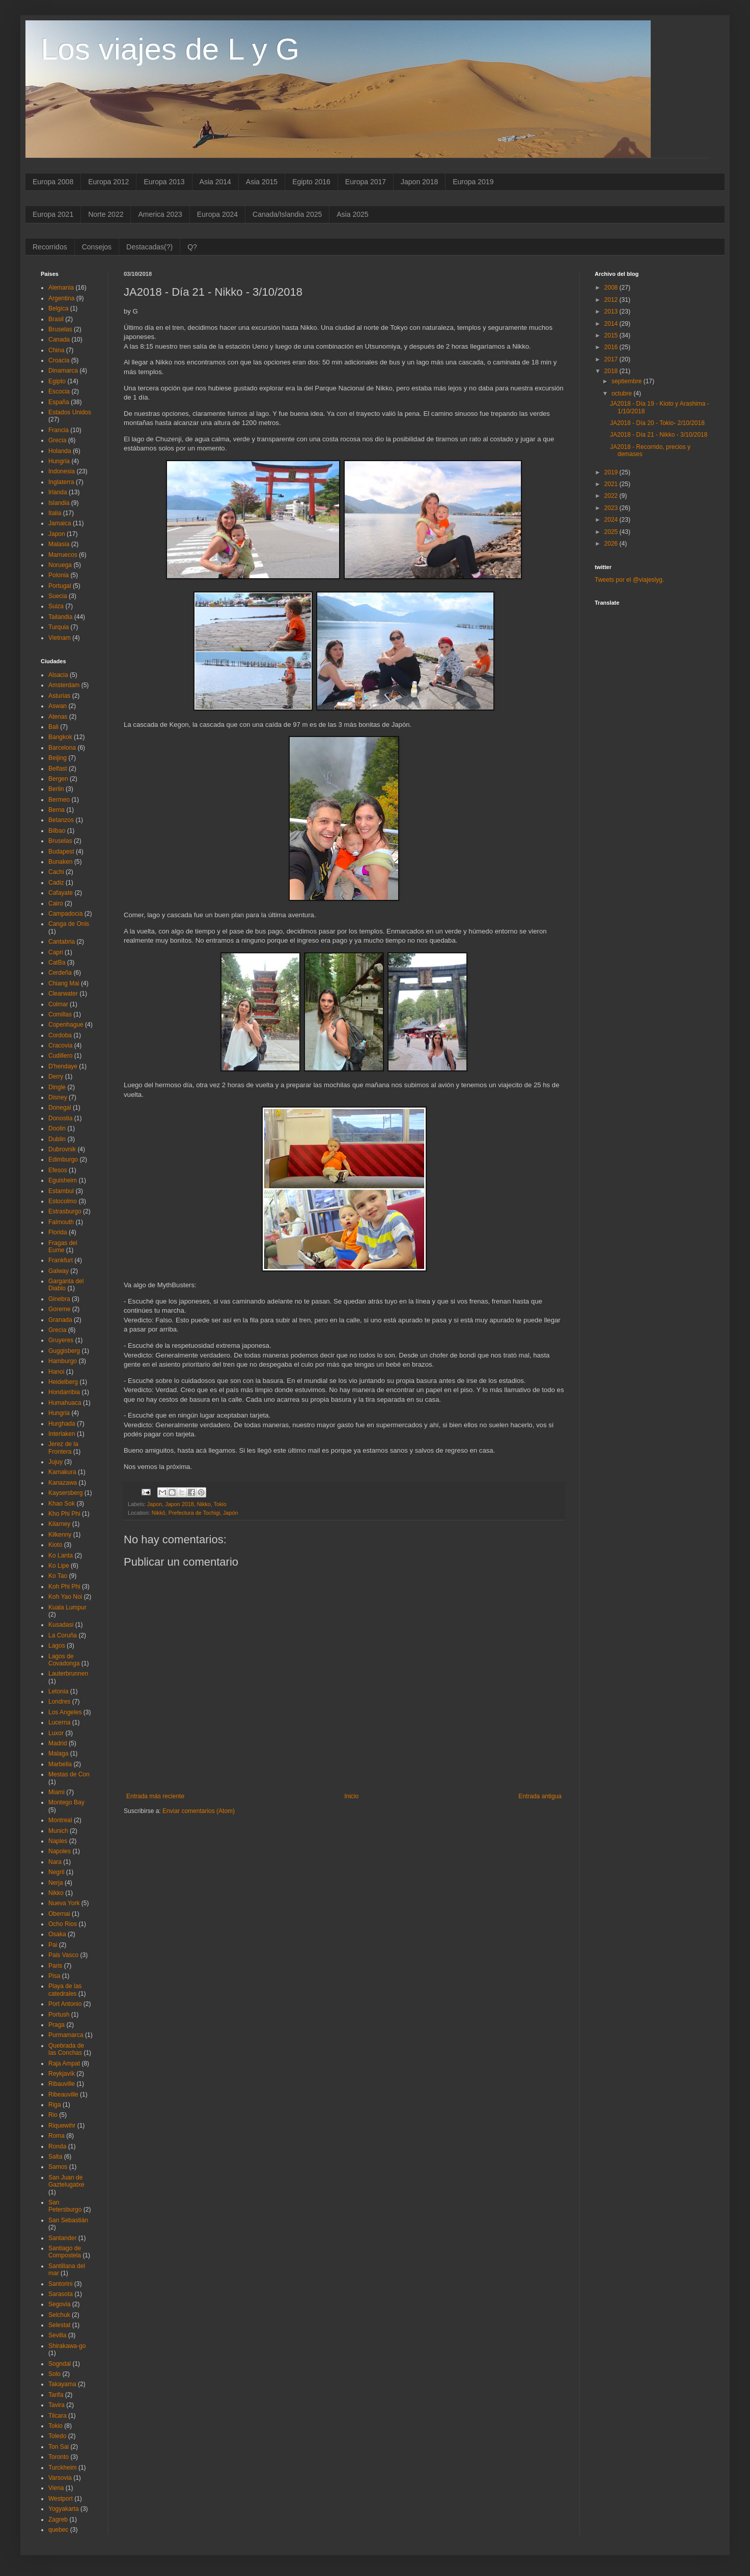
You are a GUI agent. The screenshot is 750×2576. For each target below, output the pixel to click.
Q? (192, 247)
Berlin (56, 788)
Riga (54, 2104)
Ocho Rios (62, 1924)
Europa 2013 (164, 182)
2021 (612, 484)
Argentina (61, 298)
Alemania (61, 287)
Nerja (55, 1882)
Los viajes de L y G (170, 49)
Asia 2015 (261, 182)
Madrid (57, 1743)
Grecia (57, 440)
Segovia (59, 2304)
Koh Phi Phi (64, 1586)
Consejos (97, 247)
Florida (57, 1232)
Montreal (60, 1820)
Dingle (57, 1087)
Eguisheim (62, 1180)
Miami (56, 1792)
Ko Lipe (58, 1565)
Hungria (59, 461)
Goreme (59, 1309)
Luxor (56, 1733)
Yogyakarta (63, 2508)
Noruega (60, 565)
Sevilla (57, 2335)
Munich (58, 1830)
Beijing (57, 757)
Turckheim (62, 2467)
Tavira (56, 2405)
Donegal (59, 1107)
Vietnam (59, 637)
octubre (622, 393)
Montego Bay (66, 1802)
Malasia (58, 544)
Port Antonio (64, 2003)
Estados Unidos (69, 412)
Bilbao (56, 830)
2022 (612, 495)
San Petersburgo (64, 2206)
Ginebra (59, 1299)
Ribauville (61, 2083)
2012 (612, 299)
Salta (55, 2156)
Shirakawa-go (67, 2345)
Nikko (204, 1504)
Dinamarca (63, 370)
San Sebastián (68, 2220)
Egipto (57, 381)
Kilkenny (59, 1534)
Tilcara (57, 2415)
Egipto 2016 (311, 182)
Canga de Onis (68, 923)
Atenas (57, 716)
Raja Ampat (64, 2063)
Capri (55, 952)
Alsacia (58, 674)
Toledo (57, 2436)
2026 (612, 543)
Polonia (58, 575)
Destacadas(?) (149, 247)
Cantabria (61, 941)
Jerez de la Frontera (63, 1447)
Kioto (55, 1544)
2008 (612, 287)
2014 (612, 323)
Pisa (54, 1975)
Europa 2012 (108, 182)
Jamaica (59, 523)
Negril (56, 1872)
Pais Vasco (63, 1955)
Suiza (56, 606)
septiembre (628, 381)
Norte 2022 (105, 214)
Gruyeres (60, 1340)
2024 (612, 519)
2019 (612, 472)
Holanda (59, 451)
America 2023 (160, 214)
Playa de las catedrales (64, 1990)
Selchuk (59, 2314)
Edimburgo (63, 1159)
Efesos (57, 1170)
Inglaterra (61, 482)
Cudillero (60, 1055)
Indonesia (61, 471)
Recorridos (50, 247)
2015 (612, 335)
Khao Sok (61, 1503)
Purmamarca (66, 2035)
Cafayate (60, 892)
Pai (52, 1944)
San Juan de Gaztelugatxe (66, 2181)
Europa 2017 (365, 182)
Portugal (59, 585)
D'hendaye (62, 1066)
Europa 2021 (53, 214)
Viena (56, 2488)
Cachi (56, 871)
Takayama (62, 2384)
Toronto (58, 2456)
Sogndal (59, 2363)
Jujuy (55, 1461)
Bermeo (59, 799)
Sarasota (60, 2294)
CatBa (56, 962)
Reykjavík (61, 2073)
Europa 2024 (217, 214)
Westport (60, 2498)
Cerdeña (60, 972)
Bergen (58, 778)
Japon (154, 1504)
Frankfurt (60, 1260)
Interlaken (61, 1433)
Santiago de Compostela (64, 2252)
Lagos (56, 1645)
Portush (58, 2014)
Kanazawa (62, 1482)
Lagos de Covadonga (63, 1660)
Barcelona (62, 747)
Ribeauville (63, 2094)
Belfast (57, 768)
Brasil (56, 319)
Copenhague (66, 1024)
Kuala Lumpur (67, 1607)
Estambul (61, 1191)
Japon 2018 (419, 182)
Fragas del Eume (62, 1246)
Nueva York (63, 1903)
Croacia (58, 360)
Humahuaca (64, 1402)
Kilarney (59, 1523)
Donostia (60, 1118)
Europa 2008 (53, 182)
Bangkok (60, 737)
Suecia (57, 596)
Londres (59, 1701)
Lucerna (59, 1722)
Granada (60, 1319)
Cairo (55, 903)
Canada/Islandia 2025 (287, 214)
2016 (612, 347)
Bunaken (60, 861)
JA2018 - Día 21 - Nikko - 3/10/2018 (658, 434)
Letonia (58, 1691)
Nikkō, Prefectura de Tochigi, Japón (195, 1513)
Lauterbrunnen (68, 1673)
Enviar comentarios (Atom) (198, 1811)
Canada (59, 339)
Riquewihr (61, 2125)
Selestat (59, 2325)
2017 (612, 359)
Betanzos (61, 820)
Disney (57, 1097)
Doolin (57, 1128)
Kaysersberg (65, 1492)
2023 (612, 508)
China (56, 350)
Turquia (58, 627)
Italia (54, 513)
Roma (56, 2135)
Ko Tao (57, 1575)
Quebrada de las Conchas (66, 2049)
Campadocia (65, 913)
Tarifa (55, 2394)
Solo (54, 2373)
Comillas (60, 1014)
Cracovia (60, 1045)
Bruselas (60, 329)
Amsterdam (63, 685)
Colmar (58, 1004)
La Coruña (62, 1635)
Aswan (57, 706)
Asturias (59, 695)
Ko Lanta (60, 1555)
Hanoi (56, 1371)
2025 (612, 531)
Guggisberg (64, 1350)
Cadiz (56, 882)
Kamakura (62, 1472)
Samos (57, 2166)
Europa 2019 (473, 182)
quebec (58, 2529)
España (58, 402)
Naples (57, 1841)
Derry (55, 1076)
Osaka (57, 1934)
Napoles (59, 1851)
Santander (62, 2238)
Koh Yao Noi (65, 1596)
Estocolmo (62, 1201)
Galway (58, 1271)
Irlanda (57, 492)
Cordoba (60, 1035)
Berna (56, 809)
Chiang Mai (63, 983)
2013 (612, 311)
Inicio (351, 1796)
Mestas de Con (69, 1774)
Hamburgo (62, 1361)
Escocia (59, 391)
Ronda (57, 2146)
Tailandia (60, 616)
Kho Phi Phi (64, 1513)
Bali (53, 726)
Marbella (60, 1764)
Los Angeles (64, 1712)
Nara (55, 1861)
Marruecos (62, 554)
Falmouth (61, 1222)
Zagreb (58, 2519)
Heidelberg (63, 1381)
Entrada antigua (540, 1796)
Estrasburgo (64, 1211)
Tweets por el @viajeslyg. (629, 579)
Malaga (58, 1753)
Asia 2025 (352, 214)
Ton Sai (58, 2446)
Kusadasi (60, 1624)
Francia (58, 430)
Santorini (60, 2283)
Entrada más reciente (155, 1796)
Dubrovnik (62, 1149)
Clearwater (63, 993)
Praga (56, 2024)
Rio (53, 2114)
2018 (612, 371)
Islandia (58, 502)
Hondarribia (64, 1392)
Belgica (58, 308)
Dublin (57, 1139)
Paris (55, 1965)
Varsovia (60, 2477)
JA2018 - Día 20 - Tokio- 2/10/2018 (657, 423)
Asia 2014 (215, 182)
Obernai (59, 1913)
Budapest (61, 851)
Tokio (220, 1504)
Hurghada (61, 1423)
